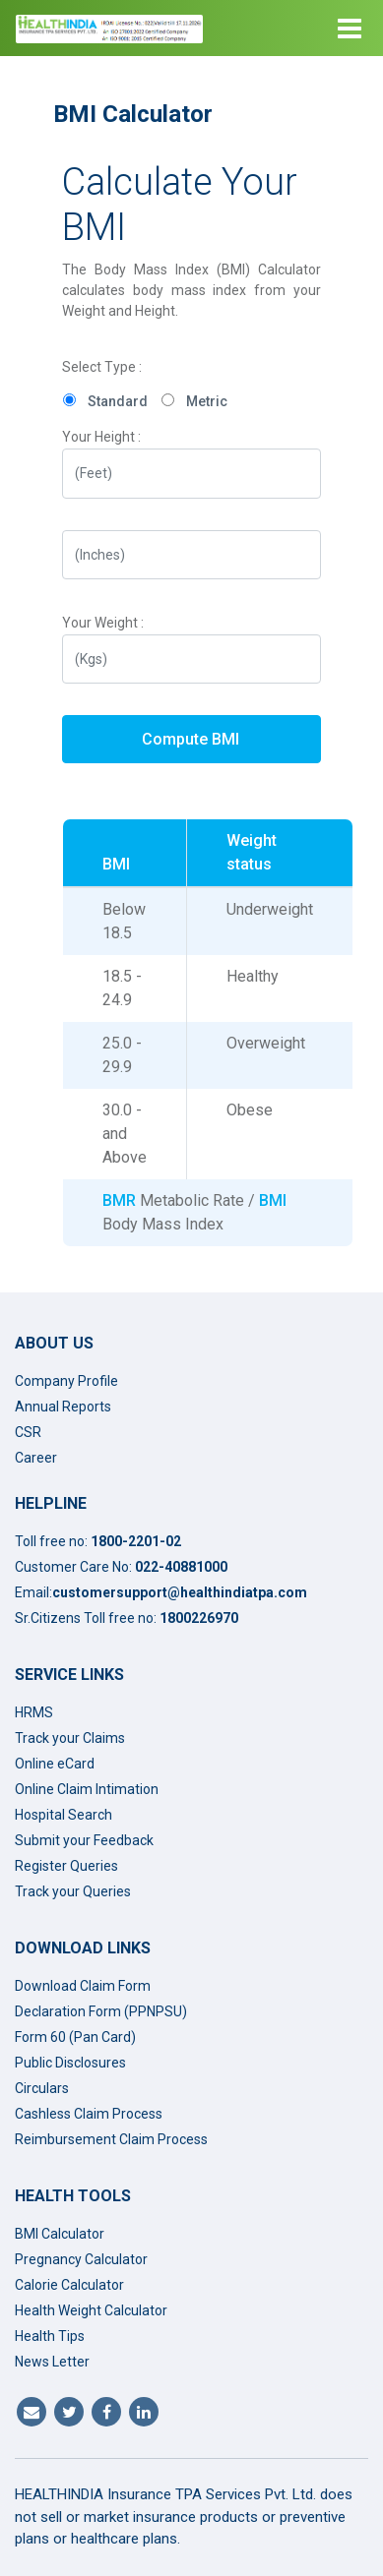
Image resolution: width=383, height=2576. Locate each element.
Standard (118, 401)
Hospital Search (63, 1815)
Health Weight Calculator (91, 2310)
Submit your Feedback (84, 1840)
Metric (206, 401)
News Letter (52, 2361)
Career (36, 1458)
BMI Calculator (59, 2234)
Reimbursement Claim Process (111, 2139)
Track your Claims (70, 1738)
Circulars (42, 2088)
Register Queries (66, 1866)
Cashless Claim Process (88, 2114)
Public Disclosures (70, 2062)
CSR (28, 1432)
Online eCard (55, 1763)
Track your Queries (73, 1891)
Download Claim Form (83, 1986)
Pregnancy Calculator (81, 2259)
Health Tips (50, 2336)
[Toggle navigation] (349, 28)
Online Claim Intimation (87, 1789)
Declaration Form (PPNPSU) (101, 2011)
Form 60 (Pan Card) (75, 2037)
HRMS (34, 1712)
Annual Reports (63, 1406)
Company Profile (66, 1381)
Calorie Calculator (69, 2285)
